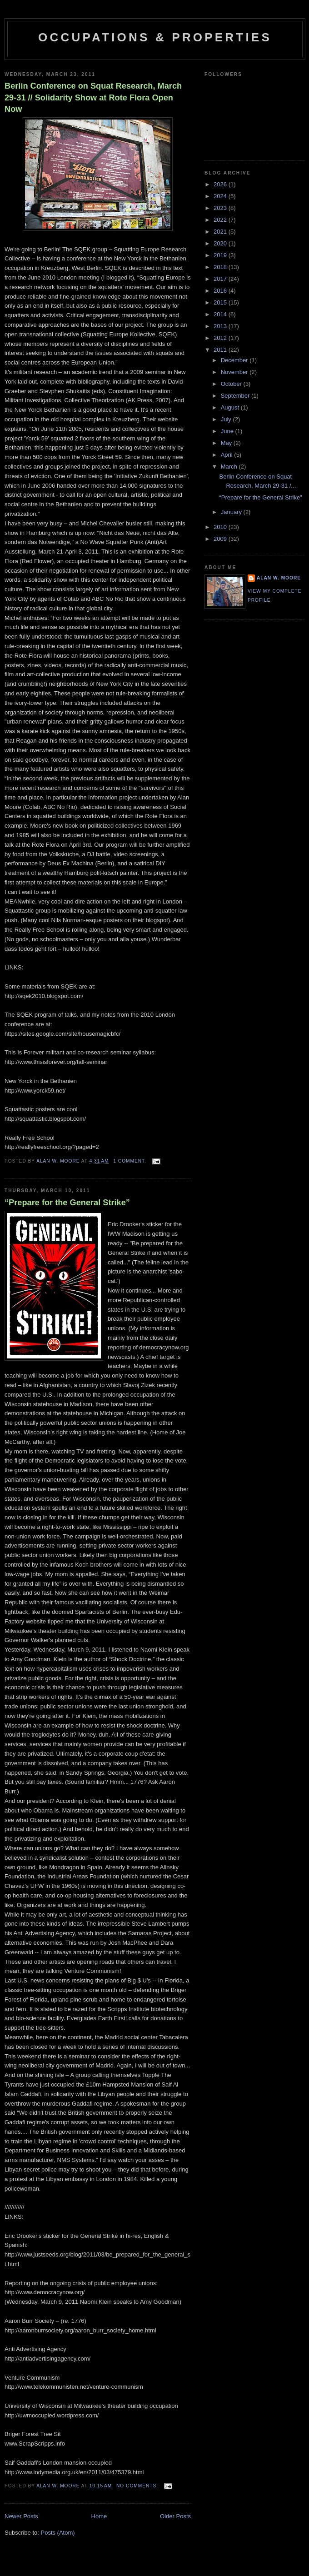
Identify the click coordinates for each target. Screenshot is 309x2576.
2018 (221, 267)
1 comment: (130, 1160)
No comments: (138, 2485)
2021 (221, 231)
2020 (221, 243)
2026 (221, 184)
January (232, 512)
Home (99, 2516)
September (236, 395)
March (230, 466)
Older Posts (175, 2516)
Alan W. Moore (279, 577)
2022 (221, 219)
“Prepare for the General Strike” (67, 1202)
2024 (221, 196)
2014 (221, 314)
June (228, 431)
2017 (221, 278)
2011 (221, 349)
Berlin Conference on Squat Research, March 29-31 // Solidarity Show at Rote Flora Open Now (93, 97)
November (235, 372)
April (227, 454)
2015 (221, 302)
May (227, 442)
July (227, 419)
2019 (221, 255)
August (231, 407)
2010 (221, 527)
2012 (221, 337)
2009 (221, 538)
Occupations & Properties (155, 37)
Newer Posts (21, 2516)
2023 (221, 208)
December (235, 360)
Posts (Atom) (58, 2532)
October (232, 383)
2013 (221, 326)
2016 (221, 290)
